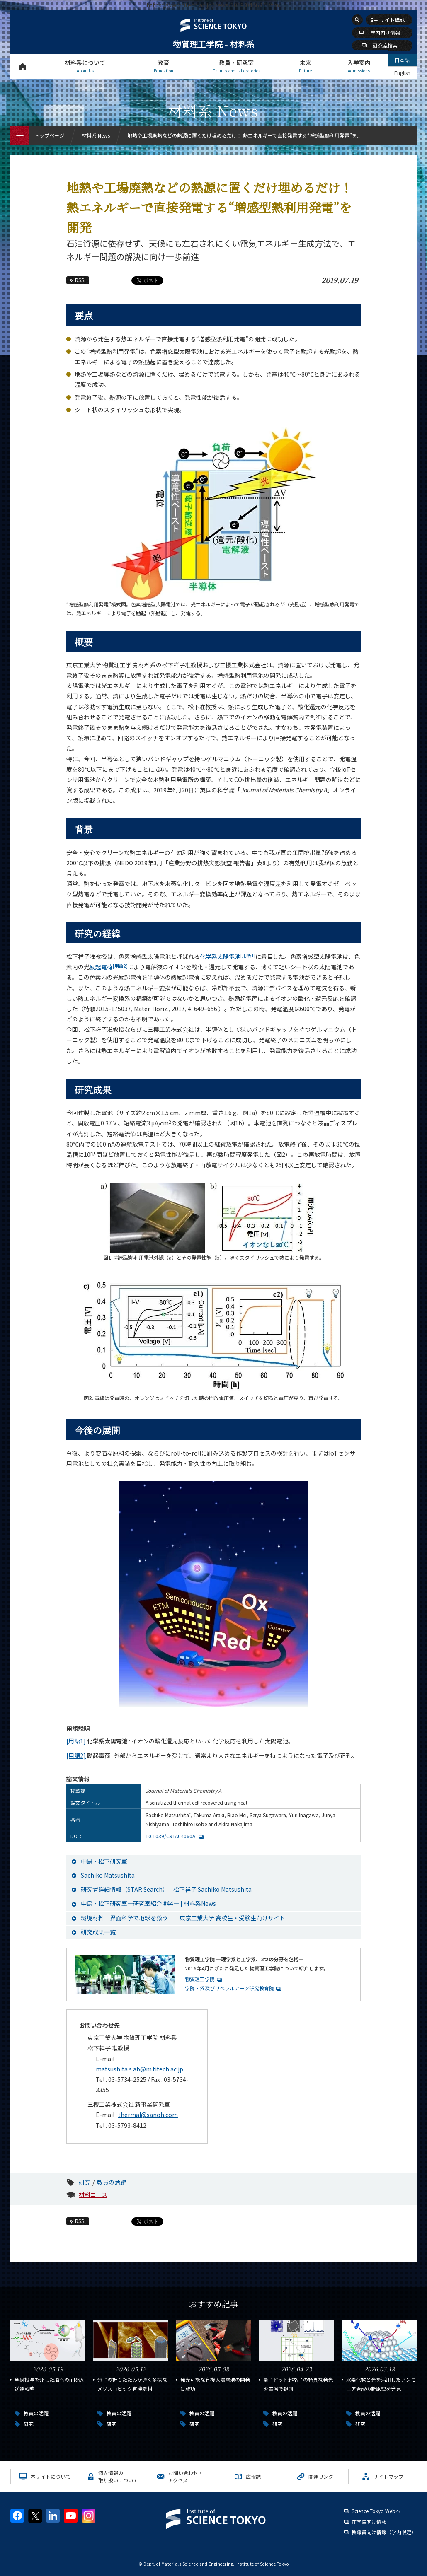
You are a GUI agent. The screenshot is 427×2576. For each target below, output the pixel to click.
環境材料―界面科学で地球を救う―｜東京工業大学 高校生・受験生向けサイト (183, 1918)
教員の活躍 (111, 2182)
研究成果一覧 (98, 1932)
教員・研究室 (236, 66)
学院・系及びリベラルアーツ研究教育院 (229, 1988)
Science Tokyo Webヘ (376, 2510)
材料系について (85, 66)
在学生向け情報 (369, 2521)
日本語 (402, 59)
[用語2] (76, 1755)
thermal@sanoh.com (148, 2114)
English (402, 72)
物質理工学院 (200, 1978)
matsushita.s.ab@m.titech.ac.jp (139, 2069)
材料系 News (96, 135)
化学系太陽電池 (227, 956)
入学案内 (359, 66)
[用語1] (76, 1741)
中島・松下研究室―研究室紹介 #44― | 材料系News (148, 1903)
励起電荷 (109, 967)
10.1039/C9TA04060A (170, 1836)
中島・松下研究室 (104, 1861)
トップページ (22, 66)
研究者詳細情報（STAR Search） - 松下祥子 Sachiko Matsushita (166, 1889)
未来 (305, 66)
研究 (84, 2182)
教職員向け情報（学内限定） (384, 2531)
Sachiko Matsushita (108, 1875)
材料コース (93, 2194)
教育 (163, 66)
